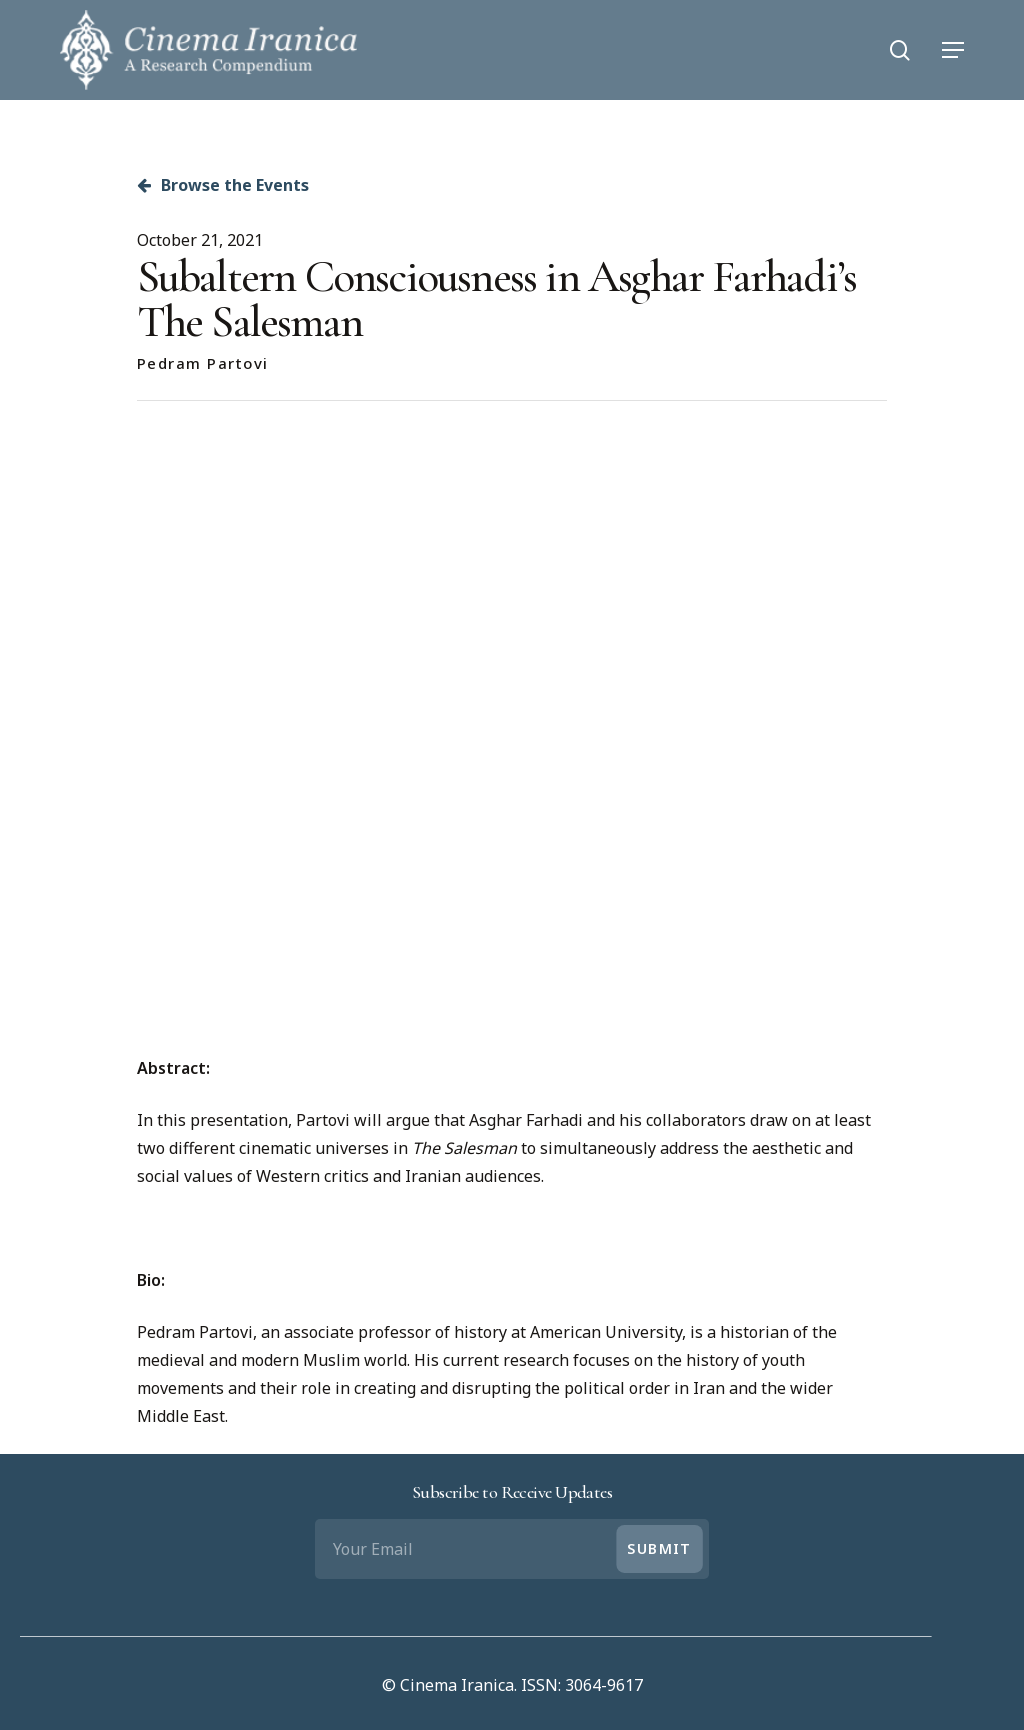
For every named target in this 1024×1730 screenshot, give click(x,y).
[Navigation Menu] (953, 50)
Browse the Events (223, 185)
